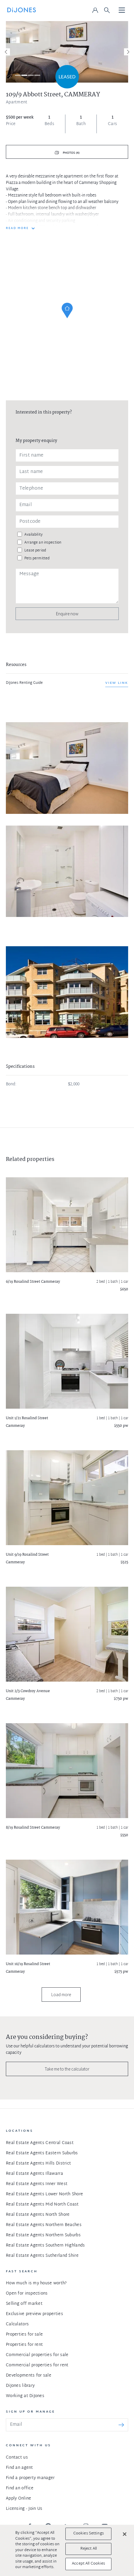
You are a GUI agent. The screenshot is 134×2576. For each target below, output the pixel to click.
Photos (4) (70, 153)
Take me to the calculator (67, 2069)
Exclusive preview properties (34, 2314)
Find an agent (19, 2467)
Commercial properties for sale (37, 2355)
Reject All (88, 2548)
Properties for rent (24, 2344)
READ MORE (17, 228)
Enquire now (67, 613)
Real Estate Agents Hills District (38, 2163)
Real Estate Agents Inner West (36, 2184)
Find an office (19, 2488)
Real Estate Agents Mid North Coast (42, 2204)
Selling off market (24, 2303)
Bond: (11, 1084)
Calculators (17, 2324)
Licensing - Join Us (24, 2508)
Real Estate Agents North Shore (37, 2214)
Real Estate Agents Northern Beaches (44, 2225)
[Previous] (6, 51)
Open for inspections (27, 2293)
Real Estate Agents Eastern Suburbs (42, 2153)
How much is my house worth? (36, 2283)
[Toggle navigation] (122, 11)
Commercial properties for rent (37, 2365)
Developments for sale (28, 2375)
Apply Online (18, 2498)
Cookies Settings (88, 2533)
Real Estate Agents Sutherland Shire (42, 2255)
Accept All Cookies (88, 2563)
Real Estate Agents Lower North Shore (44, 2194)
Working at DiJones (25, 2396)
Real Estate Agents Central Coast (40, 2143)
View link (116, 683)
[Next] (127, 51)
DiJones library (20, 2385)
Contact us (17, 2457)
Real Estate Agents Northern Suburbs (43, 2235)
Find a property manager (30, 2478)
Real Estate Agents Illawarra (34, 2173)
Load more (61, 1994)
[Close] (124, 2534)
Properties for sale (24, 2334)
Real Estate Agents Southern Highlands (45, 2245)
